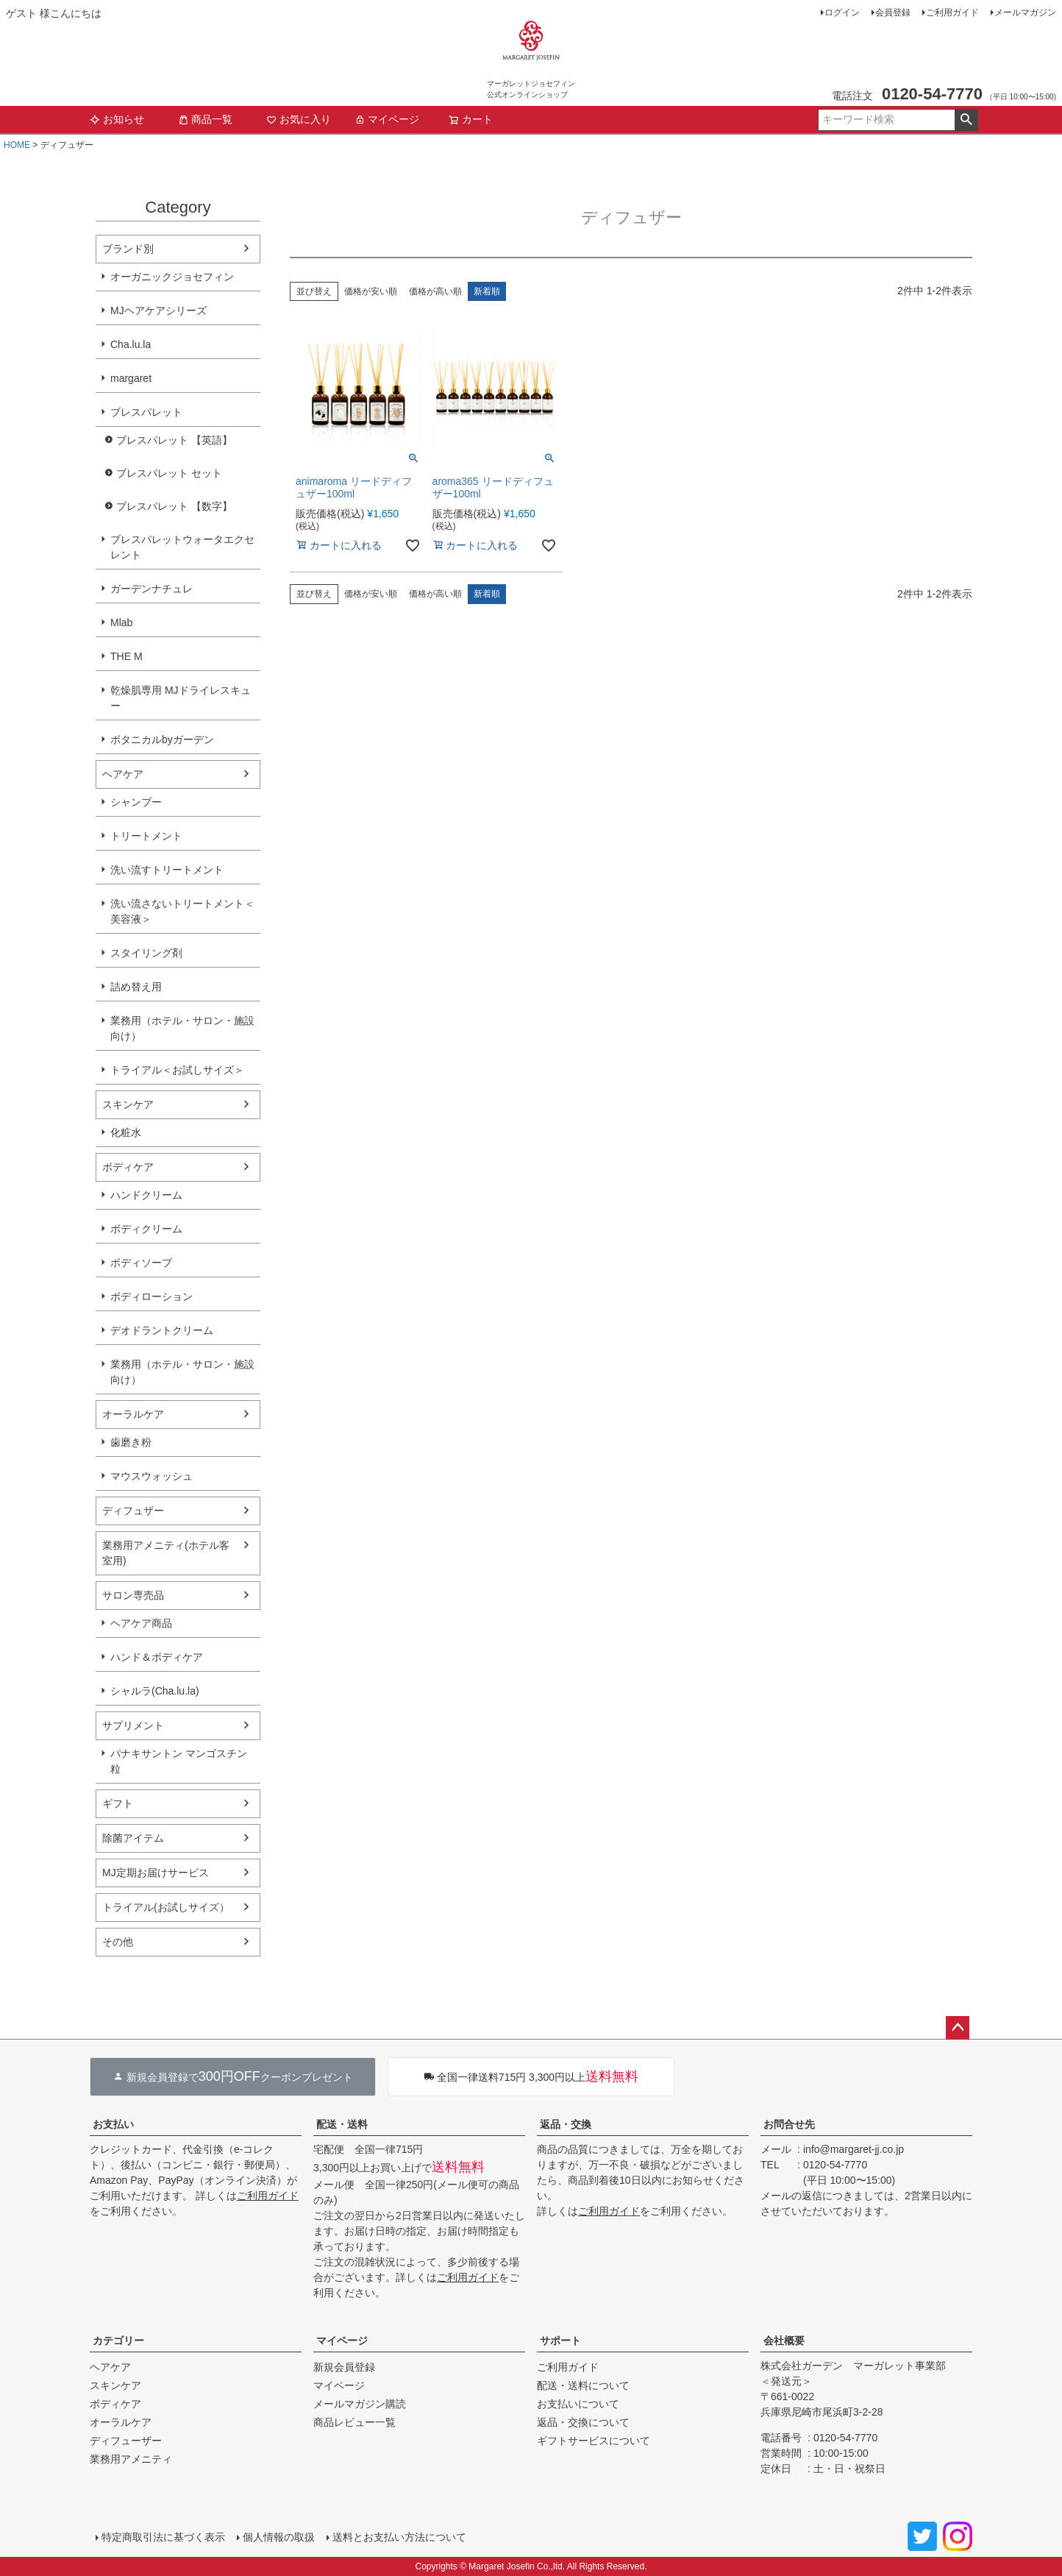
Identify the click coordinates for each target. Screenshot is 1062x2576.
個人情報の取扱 (279, 2537)
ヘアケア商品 (141, 1623)
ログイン (842, 12)
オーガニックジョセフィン (172, 277)
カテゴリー (118, 2340)
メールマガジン (1025, 12)
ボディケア (128, 1167)
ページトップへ (957, 2028)
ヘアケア (122, 774)
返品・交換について (583, 2422)
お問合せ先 (789, 2124)
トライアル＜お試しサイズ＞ (177, 1070)
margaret (131, 378)
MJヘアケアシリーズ (158, 310)
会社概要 (784, 2340)
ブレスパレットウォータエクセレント (182, 547)
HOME (17, 145)
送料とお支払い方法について (399, 2537)
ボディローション (151, 1296)
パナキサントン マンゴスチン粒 (178, 1761)
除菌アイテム (133, 1838)
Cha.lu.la (130, 344)
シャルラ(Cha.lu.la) (154, 1691)
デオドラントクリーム (161, 1330)
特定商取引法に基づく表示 (163, 2537)
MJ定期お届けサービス (155, 1872)
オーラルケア (133, 1414)
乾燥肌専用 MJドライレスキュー (180, 698)
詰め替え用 (136, 987)
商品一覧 (205, 119)
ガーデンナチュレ (151, 589)
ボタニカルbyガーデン (162, 739)
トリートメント (146, 836)
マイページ (386, 119)
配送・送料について (583, 2385)
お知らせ (117, 119)
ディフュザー (133, 1510)
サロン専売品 (133, 1595)
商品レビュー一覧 (354, 2422)
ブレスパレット (146, 412)
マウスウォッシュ (151, 1476)
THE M (126, 656)
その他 (117, 1942)
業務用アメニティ (131, 2459)
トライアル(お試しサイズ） (165, 1907)
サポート (560, 2340)
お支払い (113, 2124)
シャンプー (136, 802)
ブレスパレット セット (169, 473)
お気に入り (298, 119)
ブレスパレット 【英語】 (174, 440)
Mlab (121, 622)
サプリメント (133, 1725)
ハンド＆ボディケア (156, 1657)
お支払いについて (578, 2404)
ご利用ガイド (952, 12)
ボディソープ (141, 1263)
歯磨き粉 (131, 1442)
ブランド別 (128, 249)
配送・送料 (342, 2124)
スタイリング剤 (146, 953)
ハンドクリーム (146, 1195)
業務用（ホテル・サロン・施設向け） (182, 1028)
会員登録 (892, 12)
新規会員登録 (344, 2367)
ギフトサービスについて (593, 2441)
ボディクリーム (146, 1229)
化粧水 (125, 1132)
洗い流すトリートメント (167, 870)
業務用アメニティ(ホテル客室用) (165, 1552)
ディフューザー (126, 2441)
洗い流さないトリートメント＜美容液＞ (182, 911)
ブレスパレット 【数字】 (174, 506)
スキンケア (128, 1104)
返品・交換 (565, 2124)
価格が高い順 (435, 291)
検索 (966, 120)
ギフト (117, 1803)
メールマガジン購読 (359, 2404)
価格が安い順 (370, 291)
